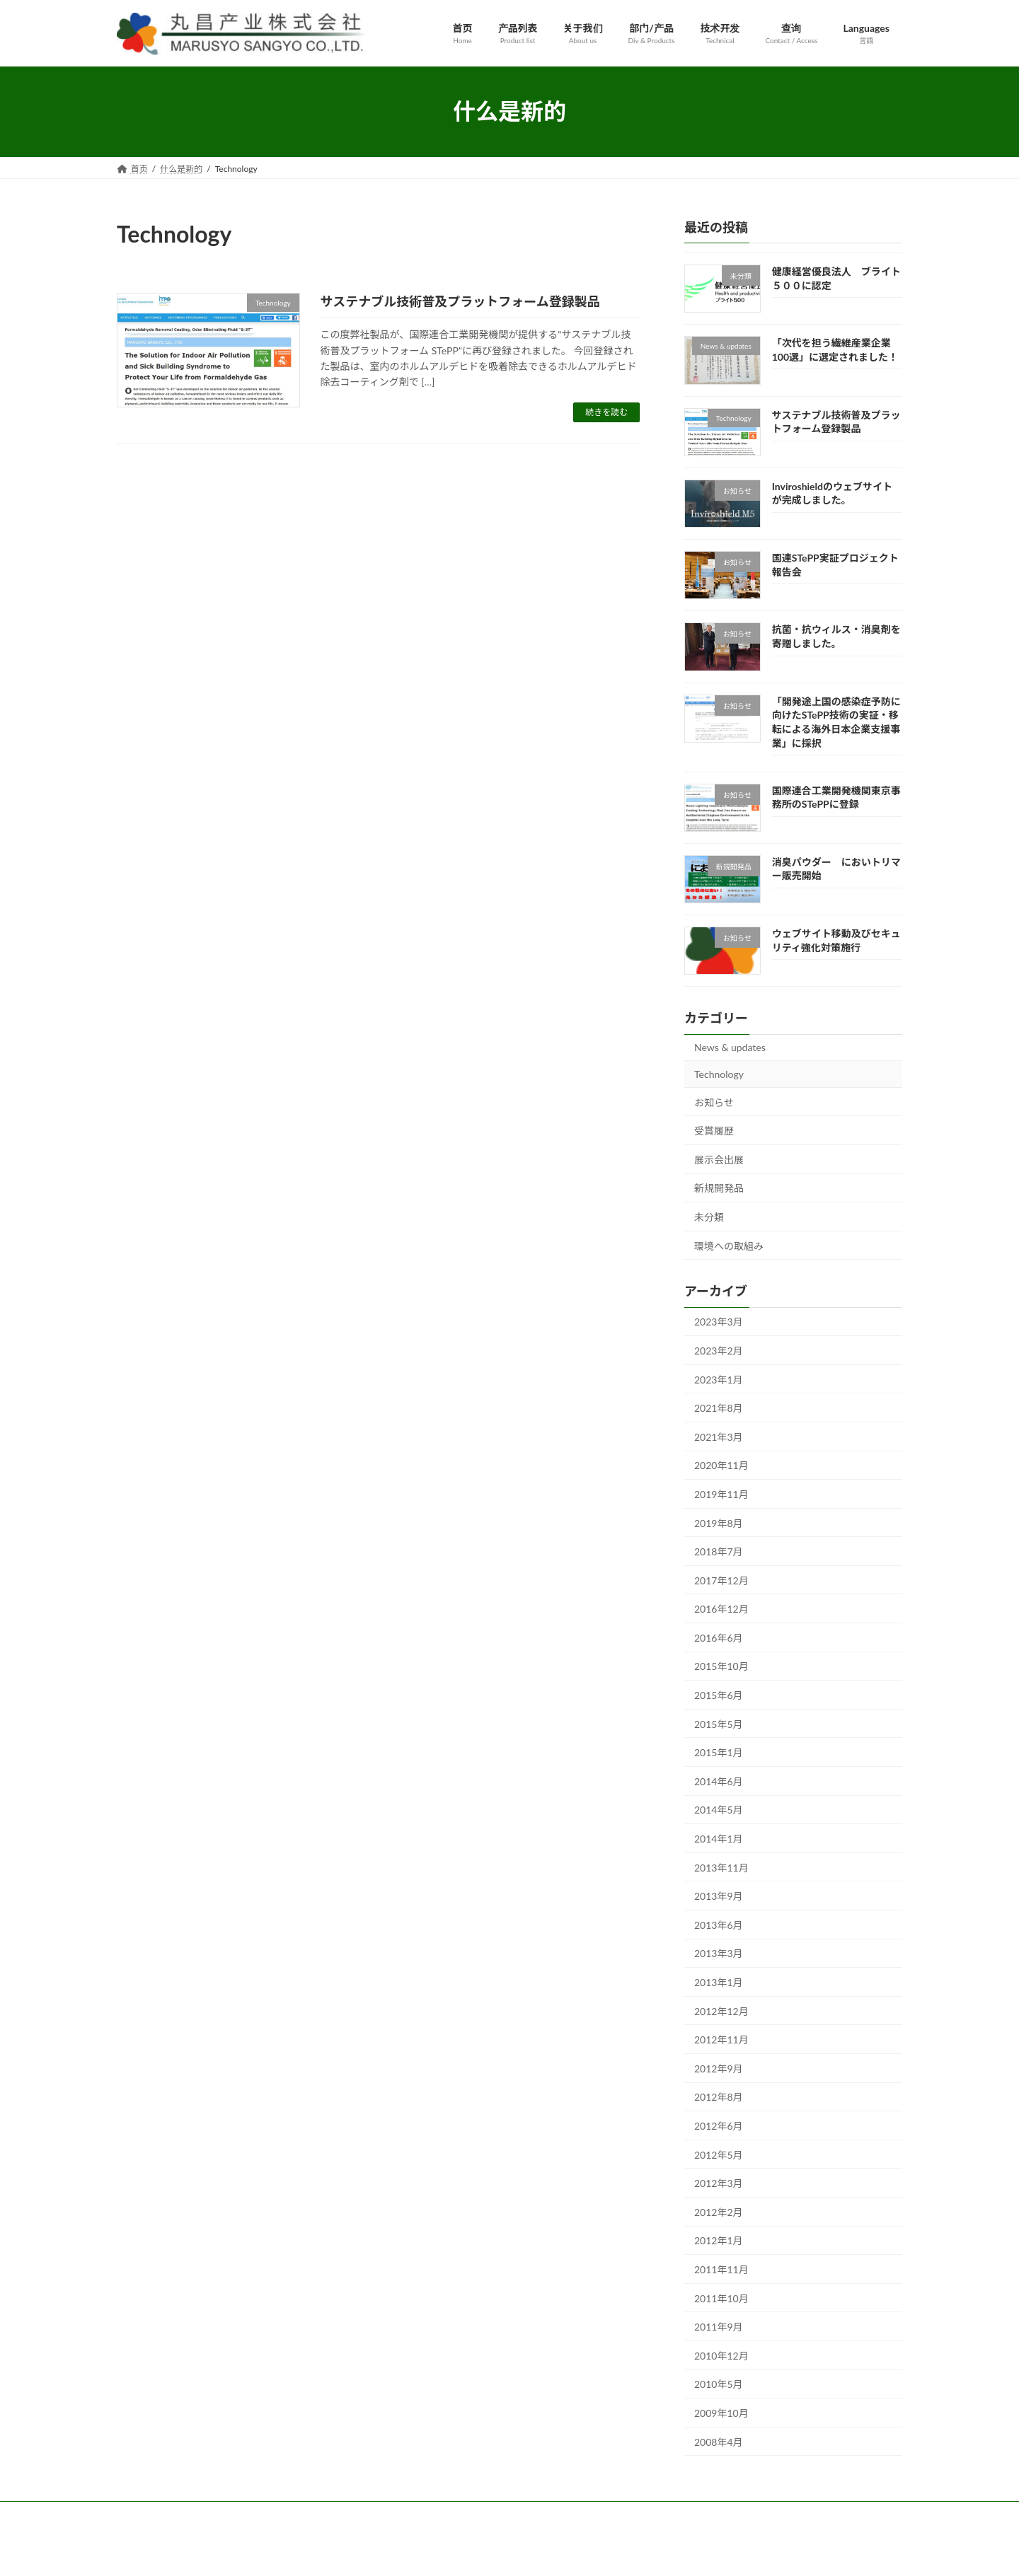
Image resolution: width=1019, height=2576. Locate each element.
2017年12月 (721, 1580)
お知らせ (714, 1102)
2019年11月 (721, 1493)
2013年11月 (721, 1867)
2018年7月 (718, 1551)
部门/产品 (312, 2514)
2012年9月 (718, 2068)
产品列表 (190, 2514)
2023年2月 (718, 1351)
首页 (138, 2514)
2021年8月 (718, 1408)
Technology (719, 1074)
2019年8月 (718, 1522)
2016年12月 (721, 1609)
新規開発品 (719, 1188)
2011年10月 (721, 2298)
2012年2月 (718, 2211)
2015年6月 (718, 1695)
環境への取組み (729, 1245)
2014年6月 (718, 1781)
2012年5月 (718, 2154)
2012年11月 (721, 2039)
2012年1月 (718, 2240)
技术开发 (374, 2514)
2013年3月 (718, 1953)
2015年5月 (718, 1723)
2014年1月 (718, 1839)
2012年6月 (718, 2126)
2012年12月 (721, 2010)
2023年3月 (718, 1322)
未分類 (709, 1217)
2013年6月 (718, 1924)
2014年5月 (718, 1810)
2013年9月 (718, 1896)
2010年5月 (718, 2384)
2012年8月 (718, 2097)
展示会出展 (719, 1159)
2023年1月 (718, 1379)
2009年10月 (721, 2412)
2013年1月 (718, 1982)
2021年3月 (718, 1436)
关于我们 (250, 2514)
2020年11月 (721, 1465)
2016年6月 (718, 1637)
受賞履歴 (714, 1131)
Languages (480, 2514)
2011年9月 (718, 2327)
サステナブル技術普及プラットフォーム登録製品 (460, 301)
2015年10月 (721, 1666)
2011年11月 (721, 2269)
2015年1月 (718, 1752)
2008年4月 (718, 2441)
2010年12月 (721, 2355)
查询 (426, 2514)
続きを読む (606, 412)
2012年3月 (718, 2183)
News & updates (730, 1047)
